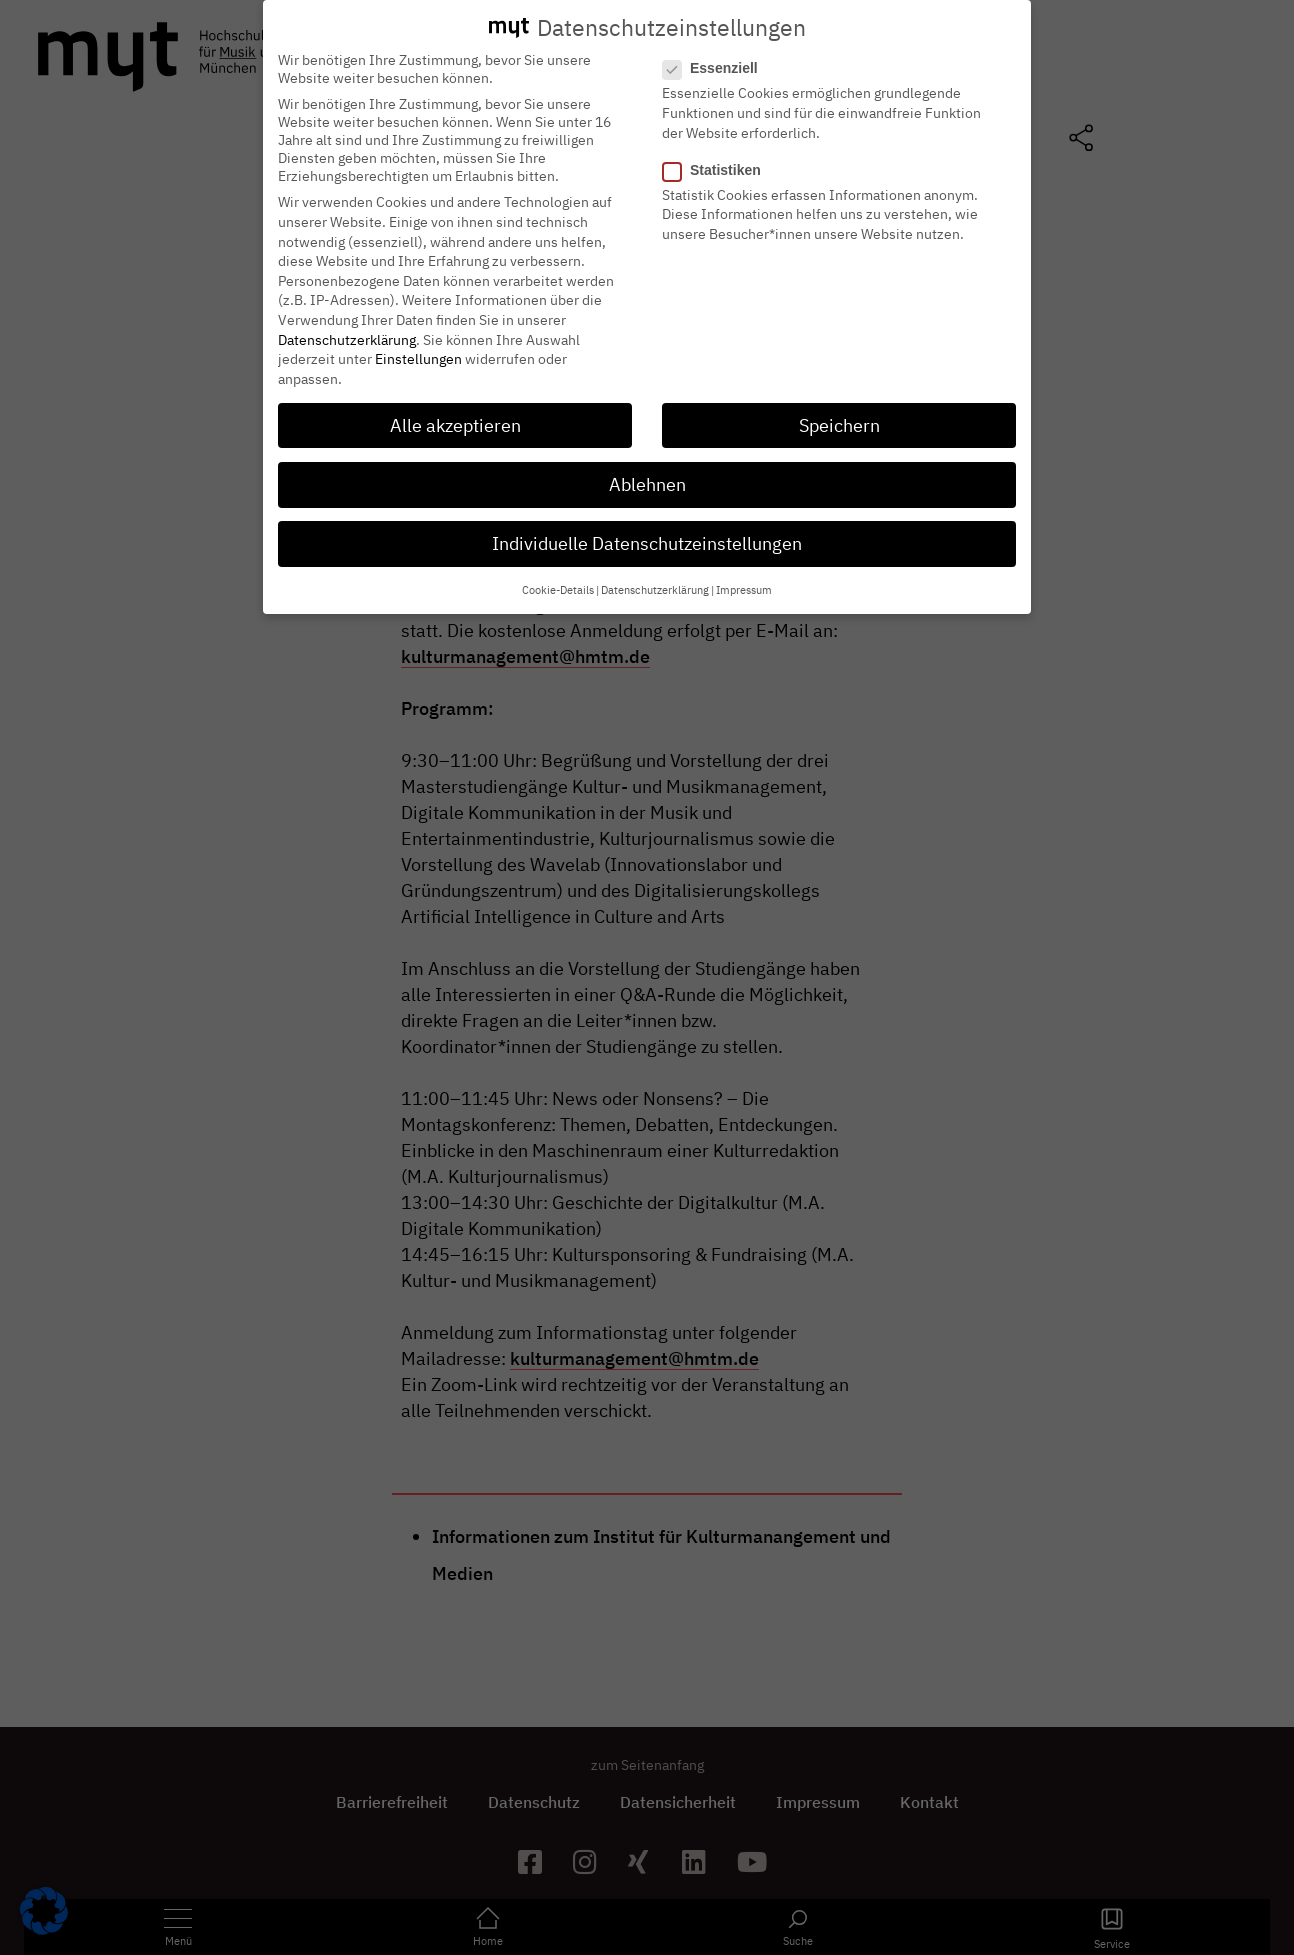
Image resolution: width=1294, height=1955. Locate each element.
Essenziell (716, 64)
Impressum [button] (744, 586)
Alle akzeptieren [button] (455, 420)
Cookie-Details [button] (558, 586)
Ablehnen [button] (647, 479)
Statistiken (718, 165)
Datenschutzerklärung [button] (655, 586)
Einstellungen (418, 354)
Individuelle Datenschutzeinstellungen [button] (647, 538)
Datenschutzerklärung (347, 335)
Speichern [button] (839, 420)
